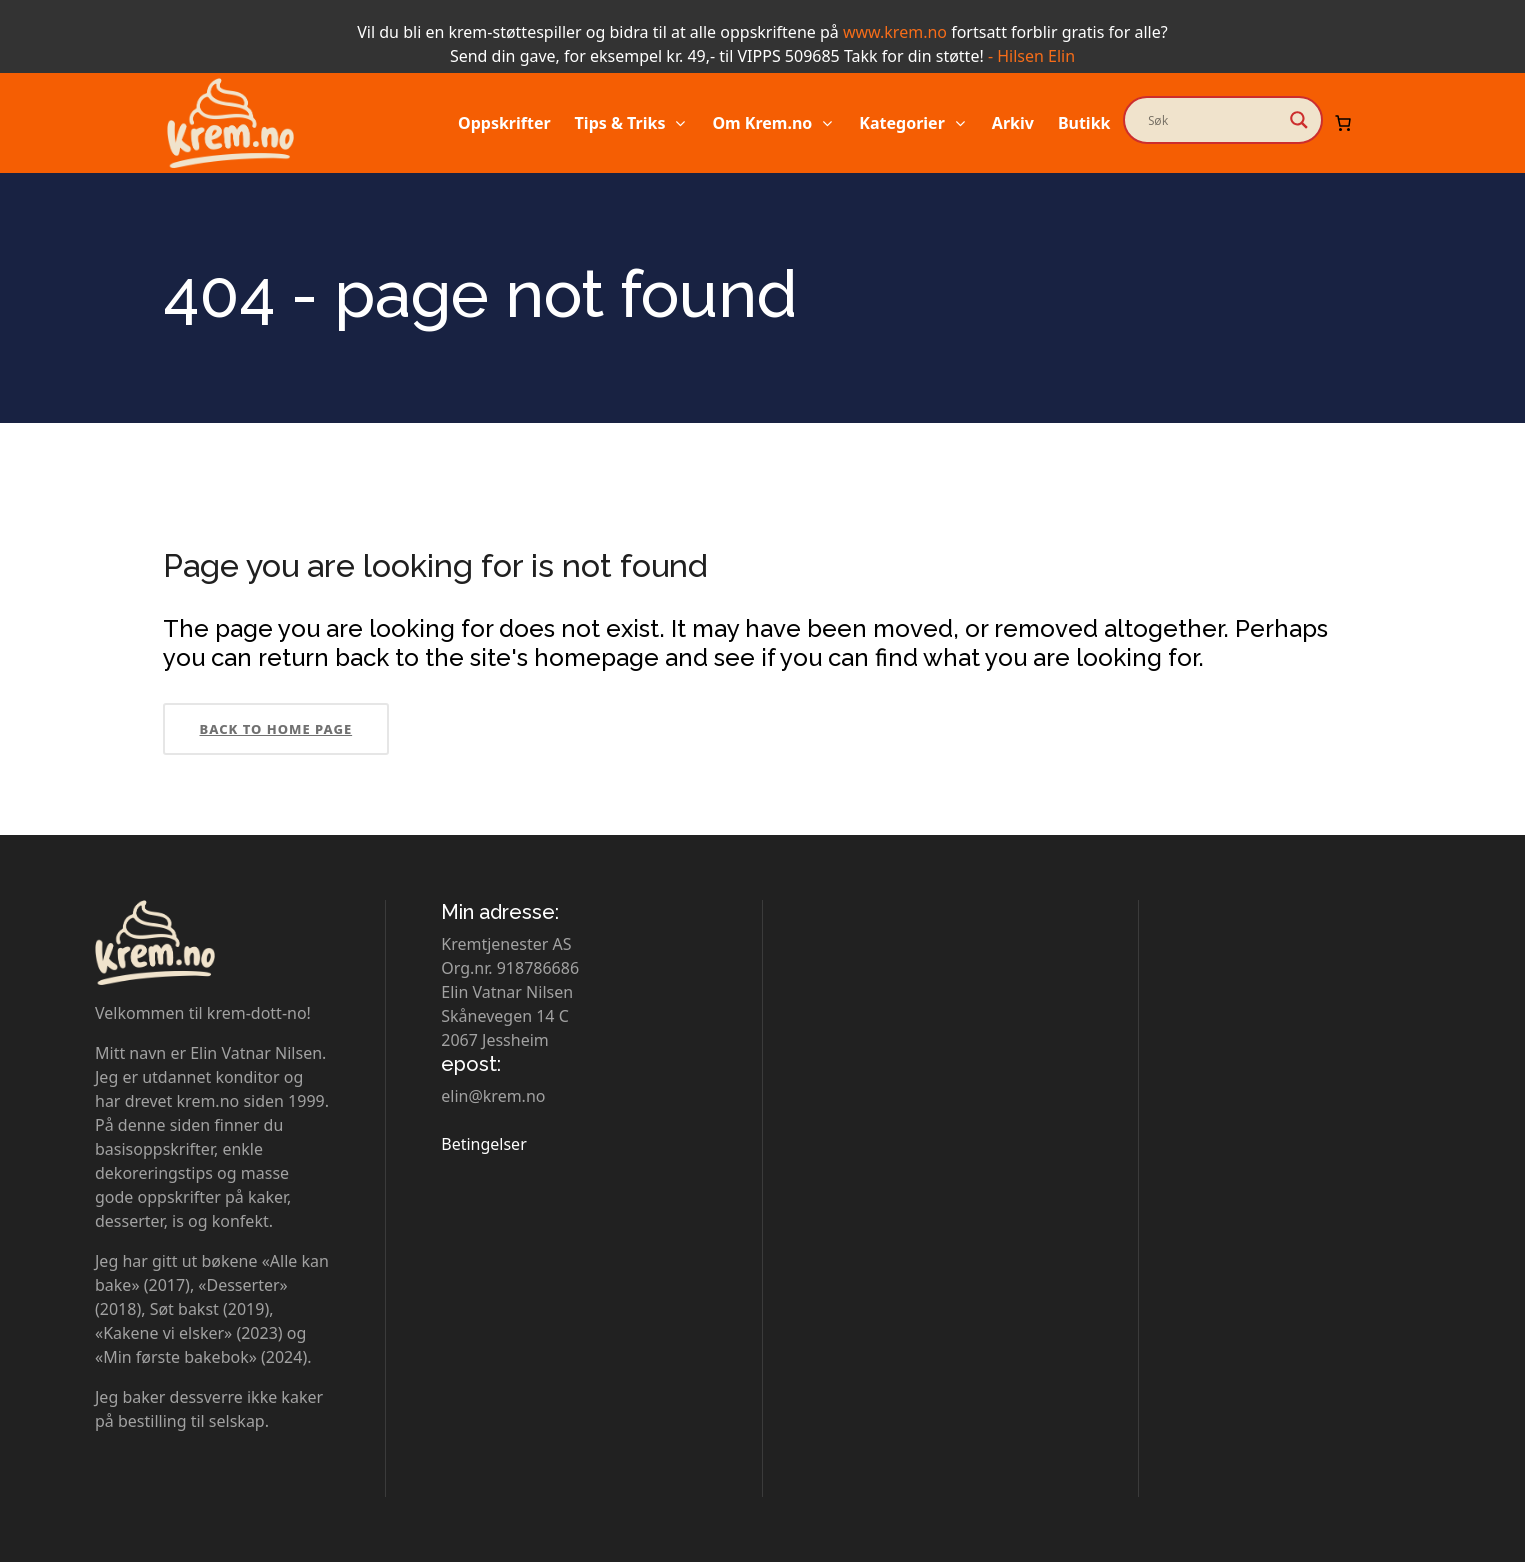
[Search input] (1214, 120)
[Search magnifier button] (1299, 120)
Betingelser (484, 1144)
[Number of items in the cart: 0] (1343, 123)
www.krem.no (895, 32)
